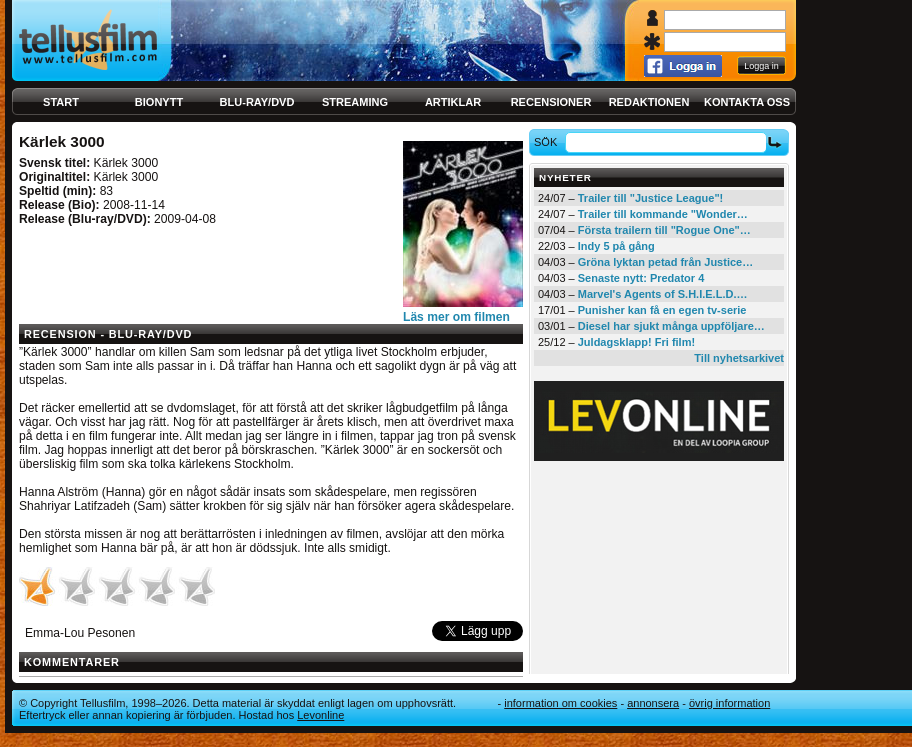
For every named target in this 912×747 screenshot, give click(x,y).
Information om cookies (560, 703)
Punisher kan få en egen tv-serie (662, 310)
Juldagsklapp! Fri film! (636, 342)
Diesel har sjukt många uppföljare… (671, 326)
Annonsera (653, 703)
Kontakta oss (747, 102)
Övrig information (729, 703)
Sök (548, 142)
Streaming (355, 102)
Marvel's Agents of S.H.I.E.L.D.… (663, 294)
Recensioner (551, 102)
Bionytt (159, 102)
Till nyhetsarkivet (739, 358)
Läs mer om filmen (456, 317)
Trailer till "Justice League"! (651, 198)
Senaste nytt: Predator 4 (641, 278)
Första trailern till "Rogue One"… (664, 230)
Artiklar (453, 102)
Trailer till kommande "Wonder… (663, 214)
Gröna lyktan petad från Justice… (665, 262)
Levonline (320, 715)
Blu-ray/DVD (257, 102)
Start (61, 102)
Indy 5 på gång (616, 246)
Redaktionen (649, 102)
